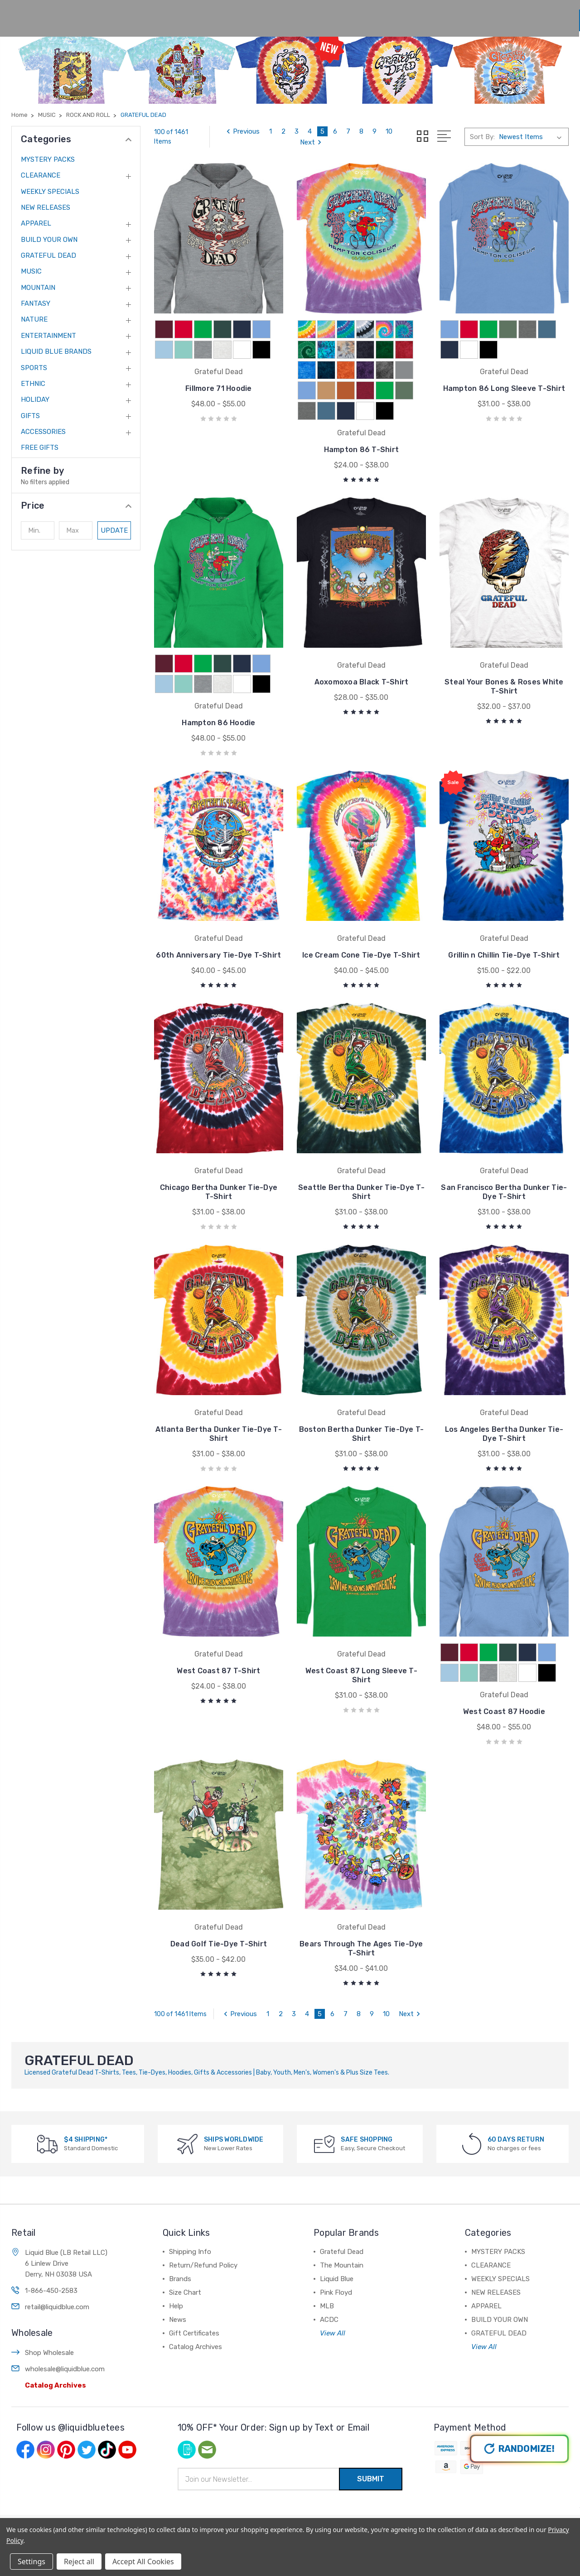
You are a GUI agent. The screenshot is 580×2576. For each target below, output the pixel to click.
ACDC (329, 2288)
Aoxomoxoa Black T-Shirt (361, 682)
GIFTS (30, 416)
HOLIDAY (35, 399)
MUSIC (31, 271)
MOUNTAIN (38, 288)
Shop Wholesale (49, 2321)
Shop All (195, 15)
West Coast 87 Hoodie (504, 1670)
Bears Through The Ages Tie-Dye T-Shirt (361, 1917)
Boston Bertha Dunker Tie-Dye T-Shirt (361, 1434)
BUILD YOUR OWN (49, 240)
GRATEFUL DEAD (48, 255)
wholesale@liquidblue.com (65, 2337)
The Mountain (341, 2233)
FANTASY (35, 303)
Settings (31, 2561)
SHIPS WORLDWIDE (234, 2108)
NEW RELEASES (45, 207)
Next (312, 142)
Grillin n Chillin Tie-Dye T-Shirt (504, 955)
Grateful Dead (341, 2220)
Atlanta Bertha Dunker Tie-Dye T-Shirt (218, 1434)
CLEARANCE (40, 175)
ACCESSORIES (43, 432)
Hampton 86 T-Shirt (361, 449)
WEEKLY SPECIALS (50, 192)
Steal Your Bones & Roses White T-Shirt (504, 686)
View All (332, 2301)
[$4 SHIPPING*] (47, 2112)
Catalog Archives (55, 2354)
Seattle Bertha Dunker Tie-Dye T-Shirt (361, 1192)
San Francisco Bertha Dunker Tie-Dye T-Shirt (504, 1192)
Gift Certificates (194, 2301)
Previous (242, 131)
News (389, 15)
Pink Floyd (336, 2261)
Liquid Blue (336, 2247)
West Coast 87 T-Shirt (218, 1670)
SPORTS (34, 368)
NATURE (34, 319)
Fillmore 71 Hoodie (218, 388)
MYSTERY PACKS (48, 159)
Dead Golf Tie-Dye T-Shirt (218, 1912)
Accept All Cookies (143, 2561)
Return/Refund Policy (203, 2233)
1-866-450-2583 (51, 2259)
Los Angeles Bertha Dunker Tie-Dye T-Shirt (504, 1434)
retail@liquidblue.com (57, 2275)
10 (389, 131)
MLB (327, 2274)
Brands (245, 15)
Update (114, 530)
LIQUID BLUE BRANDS (56, 351)
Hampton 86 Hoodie (218, 722)
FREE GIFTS (39, 447)
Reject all (79, 2561)
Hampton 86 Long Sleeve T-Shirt (504, 388)
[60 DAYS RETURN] (471, 2112)
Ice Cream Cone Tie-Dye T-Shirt (361, 955)
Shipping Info (190, 2220)
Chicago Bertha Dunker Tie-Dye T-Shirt (218, 1192)
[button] (76, 505)
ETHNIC (33, 384)
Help (345, 15)
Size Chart (296, 15)
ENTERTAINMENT (48, 336)
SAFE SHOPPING (366, 2108)
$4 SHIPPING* (85, 2108)
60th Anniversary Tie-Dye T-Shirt (218, 955)
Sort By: (482, 137)
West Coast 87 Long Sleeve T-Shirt (361, 1675)
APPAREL (36, 223)
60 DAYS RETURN (516, 2108)
